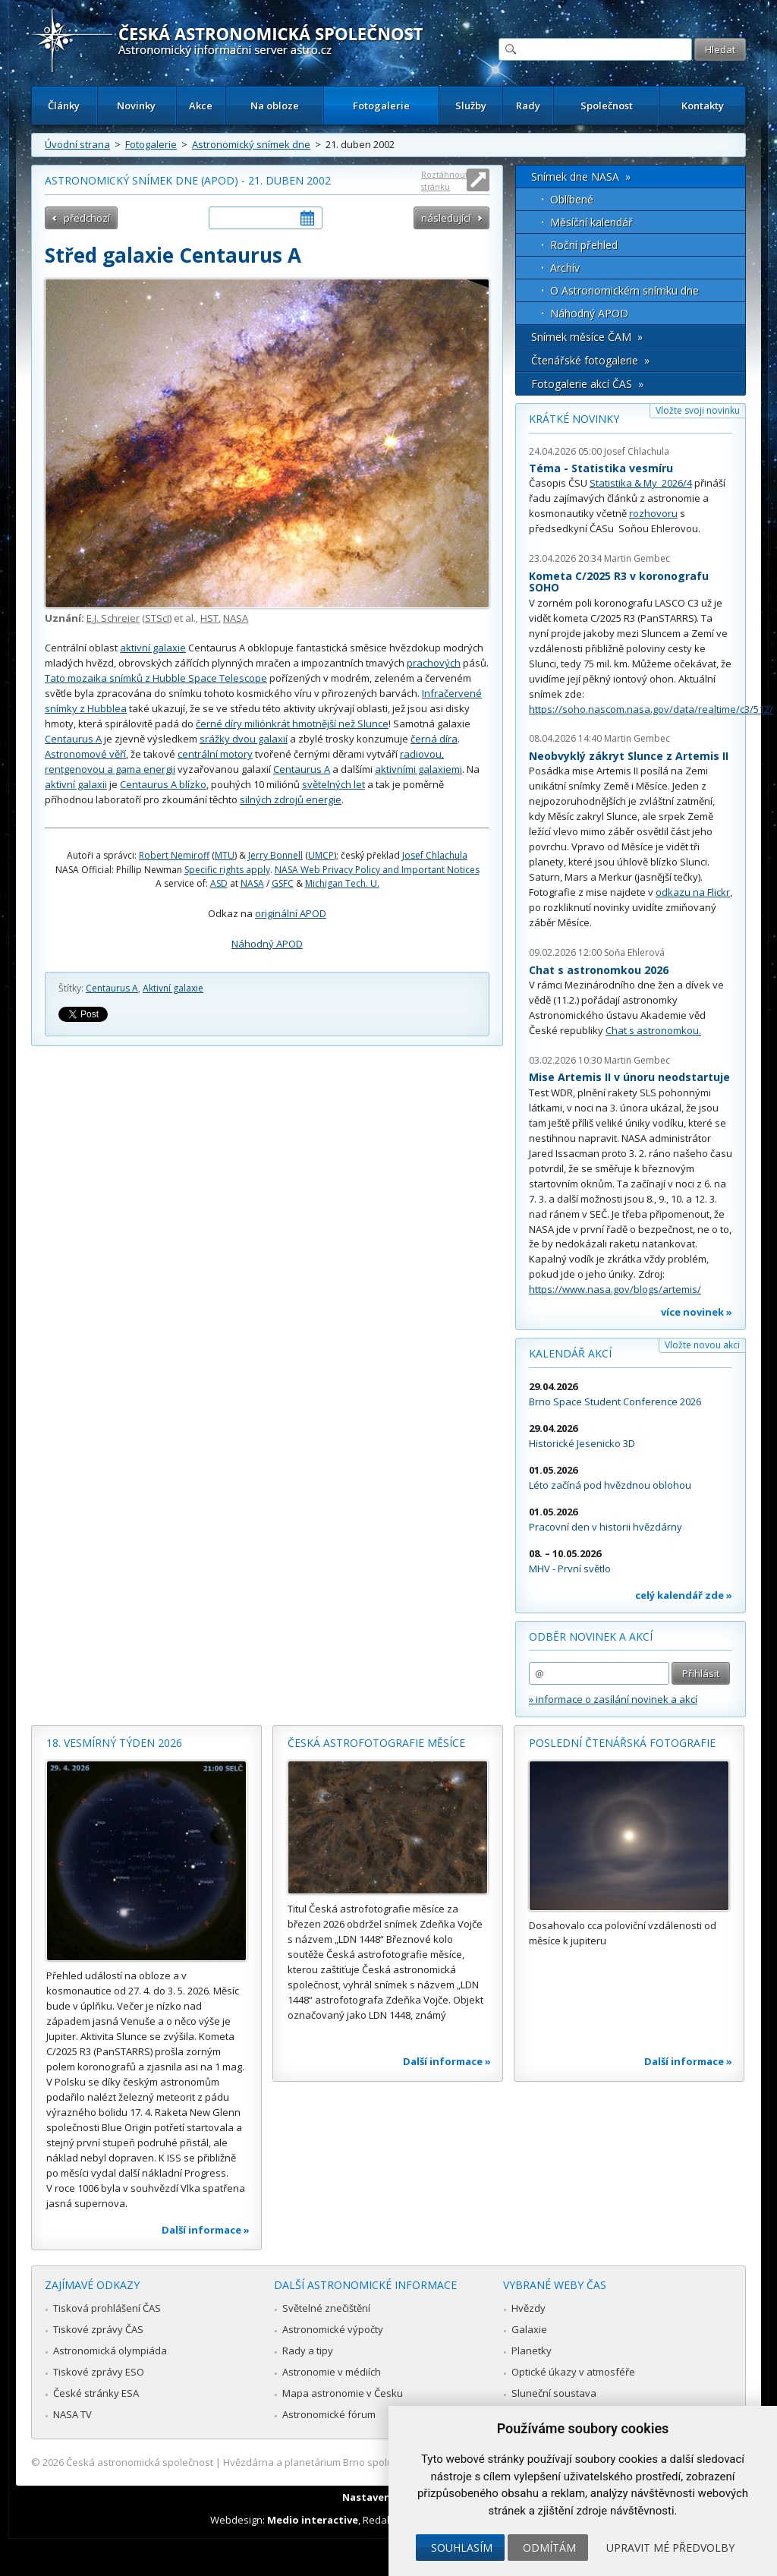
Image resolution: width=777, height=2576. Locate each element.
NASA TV (72, 2414)
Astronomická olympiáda (110, 2350)
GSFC (283, 883)
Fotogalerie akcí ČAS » (587, 384)
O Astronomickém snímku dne (624, 290)
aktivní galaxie (153, 647)
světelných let (333, 784)
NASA (235, 618)
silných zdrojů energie (290, 799)
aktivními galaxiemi (418, 769)
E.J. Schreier (113, 618)
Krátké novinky (574, 418)
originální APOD (290, 913)
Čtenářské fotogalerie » (590, 360)
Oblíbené (571, 199)
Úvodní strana (77, 144)
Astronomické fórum (329, 2414)
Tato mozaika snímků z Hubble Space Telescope (156, 678)
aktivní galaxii (76, 784)
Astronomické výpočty (332, 2329)
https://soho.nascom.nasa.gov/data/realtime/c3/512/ (651, 709)
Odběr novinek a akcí (591, 1636)
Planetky (531, 2350)
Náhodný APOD (267, 944)
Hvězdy (528, 2308)
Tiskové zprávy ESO (98, 2372)
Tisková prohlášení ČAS (107, 2308)
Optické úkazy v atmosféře (573, 2372)
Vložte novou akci (702, 1344)
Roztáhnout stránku (444, 180)
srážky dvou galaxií (244, 739)
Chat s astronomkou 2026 (598, 970)
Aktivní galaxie (173, 988)
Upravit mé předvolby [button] (670, 2547)
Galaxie (529, 2329)
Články (64, 105)
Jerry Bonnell (275, 855)
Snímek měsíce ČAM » (587, 336)
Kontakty (702, 105)
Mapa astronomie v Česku (342, 2393)
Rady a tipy (307, 2350)
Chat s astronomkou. (653, 1030)
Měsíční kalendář (591, 222)
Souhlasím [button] (461, 2547)
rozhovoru (653, 513)
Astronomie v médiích (331, 2372)
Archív (565, 267)
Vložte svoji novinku (698, 410)
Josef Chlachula (434, 855)
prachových (434, 663)
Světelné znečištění (326, 2308)
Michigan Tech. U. (342, 883)
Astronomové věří (85, 754)
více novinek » (696, 1312)
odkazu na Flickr (693, 892)
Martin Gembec (637, 558)
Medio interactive (312, 2520)
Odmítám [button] (549, 2547)
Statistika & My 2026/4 (641, 483)
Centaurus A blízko (163, 784)
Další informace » (206, 2230)
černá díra (434, 739)
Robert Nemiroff (174, 855)
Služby (470, 105)
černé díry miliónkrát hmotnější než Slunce (292, 723)
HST (209, 618)
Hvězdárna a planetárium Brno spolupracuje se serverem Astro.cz (375, 2462)
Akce (200, 105)
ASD (219, 883)
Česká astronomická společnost (139, 2462)
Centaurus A (73, 739)
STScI (157, 618)
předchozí (87, 218)
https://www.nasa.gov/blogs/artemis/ (615, 1289)
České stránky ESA (96, 2393)
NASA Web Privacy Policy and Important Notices (377, 869)
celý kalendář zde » (683, 1595)
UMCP (321, 855)
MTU (224, 855)
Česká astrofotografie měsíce (376, 1743)
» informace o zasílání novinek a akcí (613, 1699)
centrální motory (215, 754)
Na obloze (274, 105)
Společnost (606, 105)
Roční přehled (584, 245)
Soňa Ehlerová (634, 952)
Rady (528, 105)
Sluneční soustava (553, 2393)
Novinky (136, 105)
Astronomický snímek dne (251, 144)
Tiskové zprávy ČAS (98, 2329)
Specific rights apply (227, 869)
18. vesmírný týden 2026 (114, 1743)
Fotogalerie (381, 105)
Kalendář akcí (570, 1353)
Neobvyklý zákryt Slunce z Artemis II (628, 756)
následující (445, 218)
